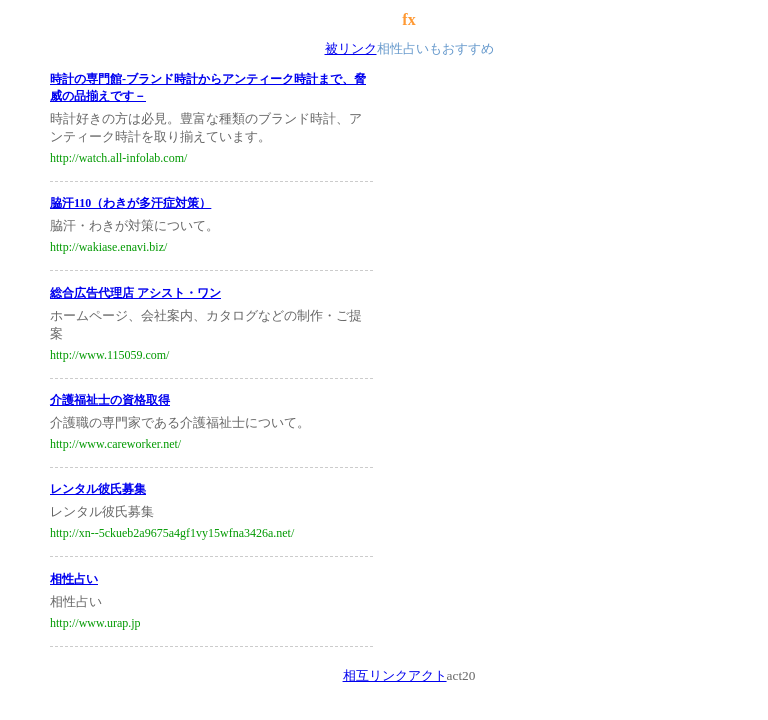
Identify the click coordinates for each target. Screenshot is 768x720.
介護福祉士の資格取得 (110, 400)
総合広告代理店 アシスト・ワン (135, 293)
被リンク (351, 48)
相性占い (74, 579)
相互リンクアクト (395, 675)
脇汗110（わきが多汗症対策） (130, 203)
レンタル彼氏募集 (98, 489)
